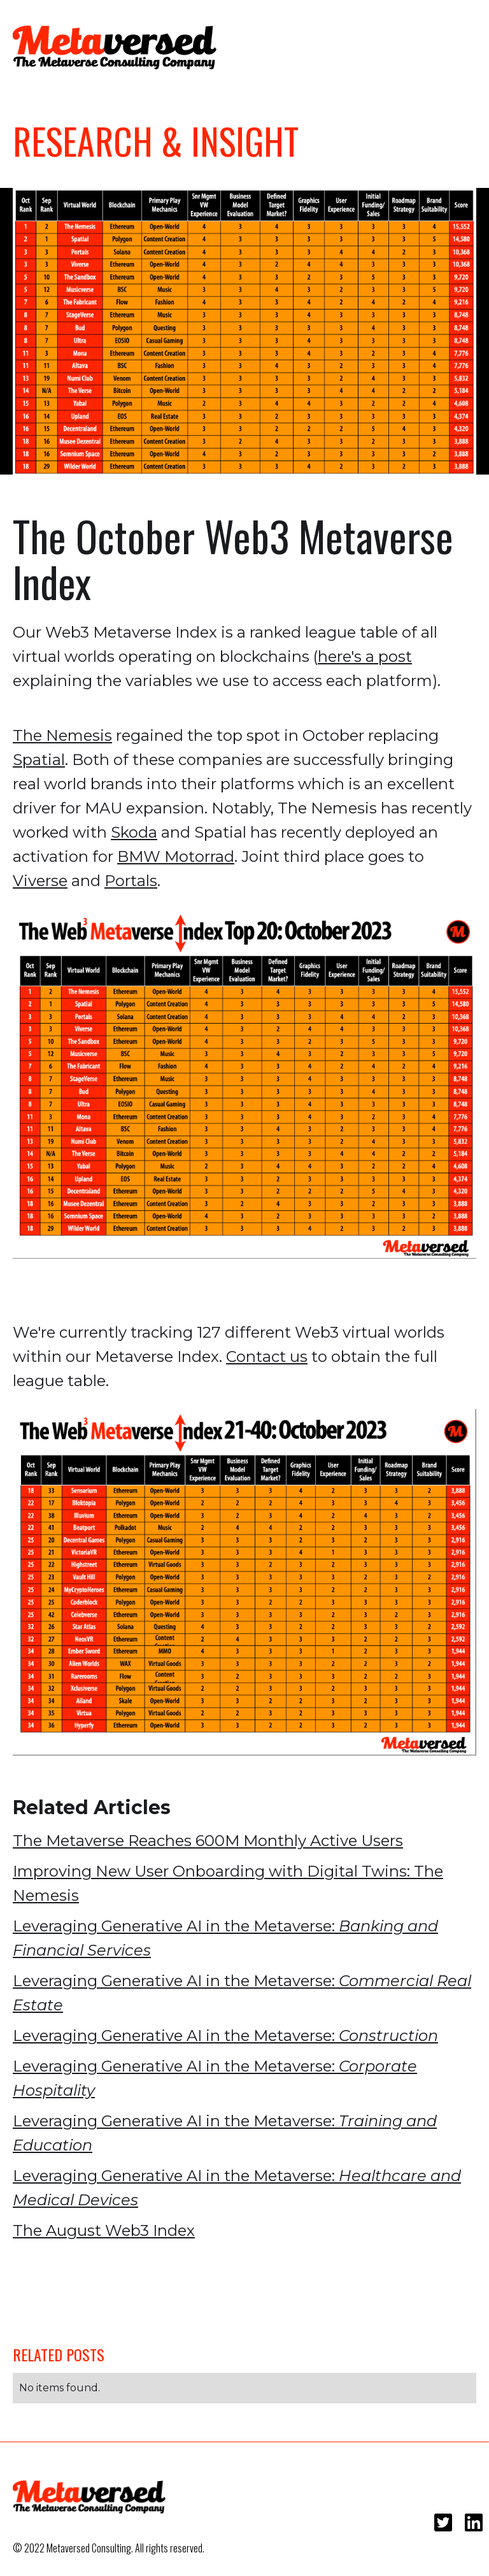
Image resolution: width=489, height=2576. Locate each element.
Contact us (267, 1356)
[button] (457, 44)
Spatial (39, 759)
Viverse (40, 880)
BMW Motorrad (175, 856)
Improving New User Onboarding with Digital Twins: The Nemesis (228, 1883)
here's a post (365, 656)
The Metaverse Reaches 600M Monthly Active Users (208, 1840)
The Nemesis (62, 735)
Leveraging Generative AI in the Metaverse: (225, 1938)
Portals (130, 880)
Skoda (134, 832)
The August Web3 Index (104, 2230)
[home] (114, 47)
